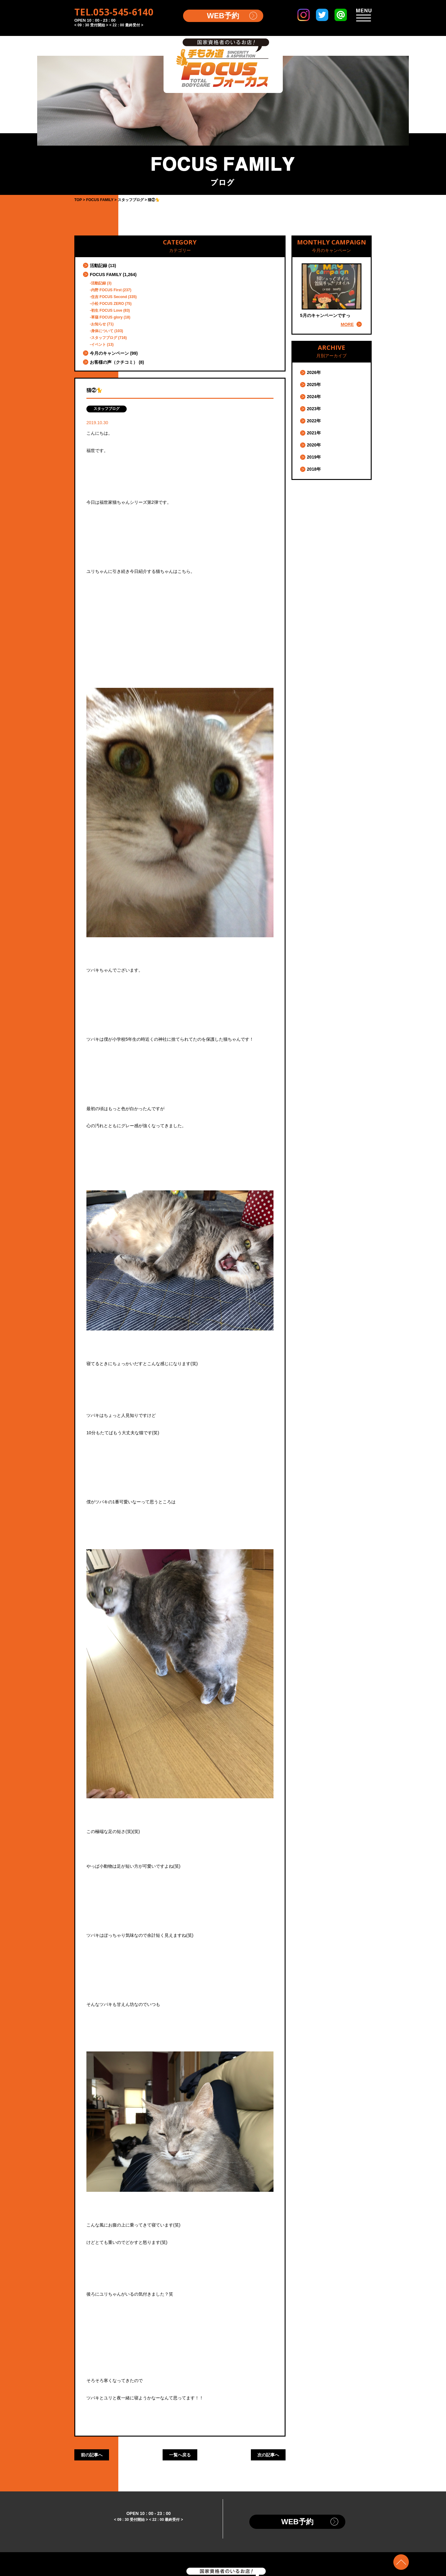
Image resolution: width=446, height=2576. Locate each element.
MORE (347, 324)
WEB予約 (223, 15)
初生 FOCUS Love (106, 310)
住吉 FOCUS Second (109, 297)
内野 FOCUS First (106, 290)
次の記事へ (268, 2454)
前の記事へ (92, 2454)
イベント (98, 344)
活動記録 (98, 265)
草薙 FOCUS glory (107, 317)
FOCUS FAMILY (106, 274)
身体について (102, 331)
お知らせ (98, 324)
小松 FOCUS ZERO (107, 303)
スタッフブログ (104, 338)
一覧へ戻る (180, 2454)
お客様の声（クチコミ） (114, 362)
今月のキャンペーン (109, 353)
